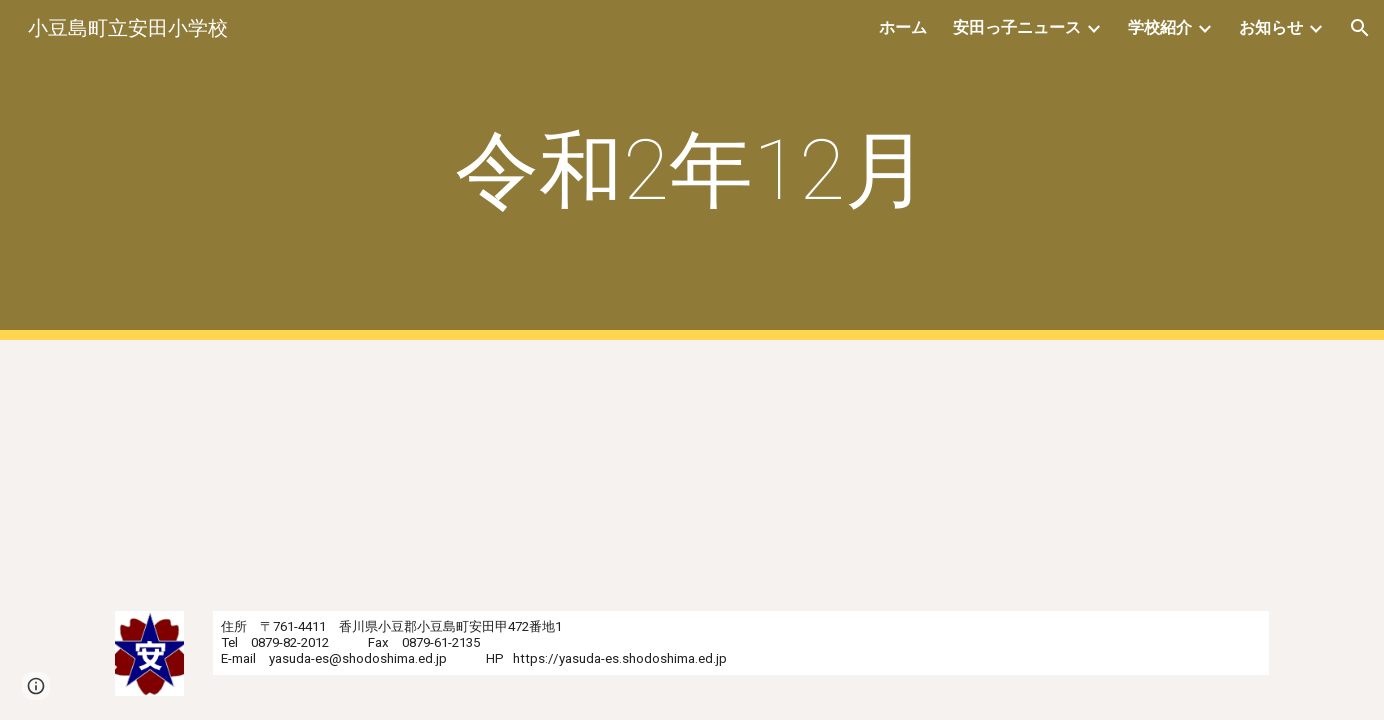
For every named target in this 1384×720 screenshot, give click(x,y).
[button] (1360, 28)
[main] (692, 170)
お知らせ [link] (1271, 27)
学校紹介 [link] (1160, 27)
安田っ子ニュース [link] (1017, 27)
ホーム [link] (903, 27)
